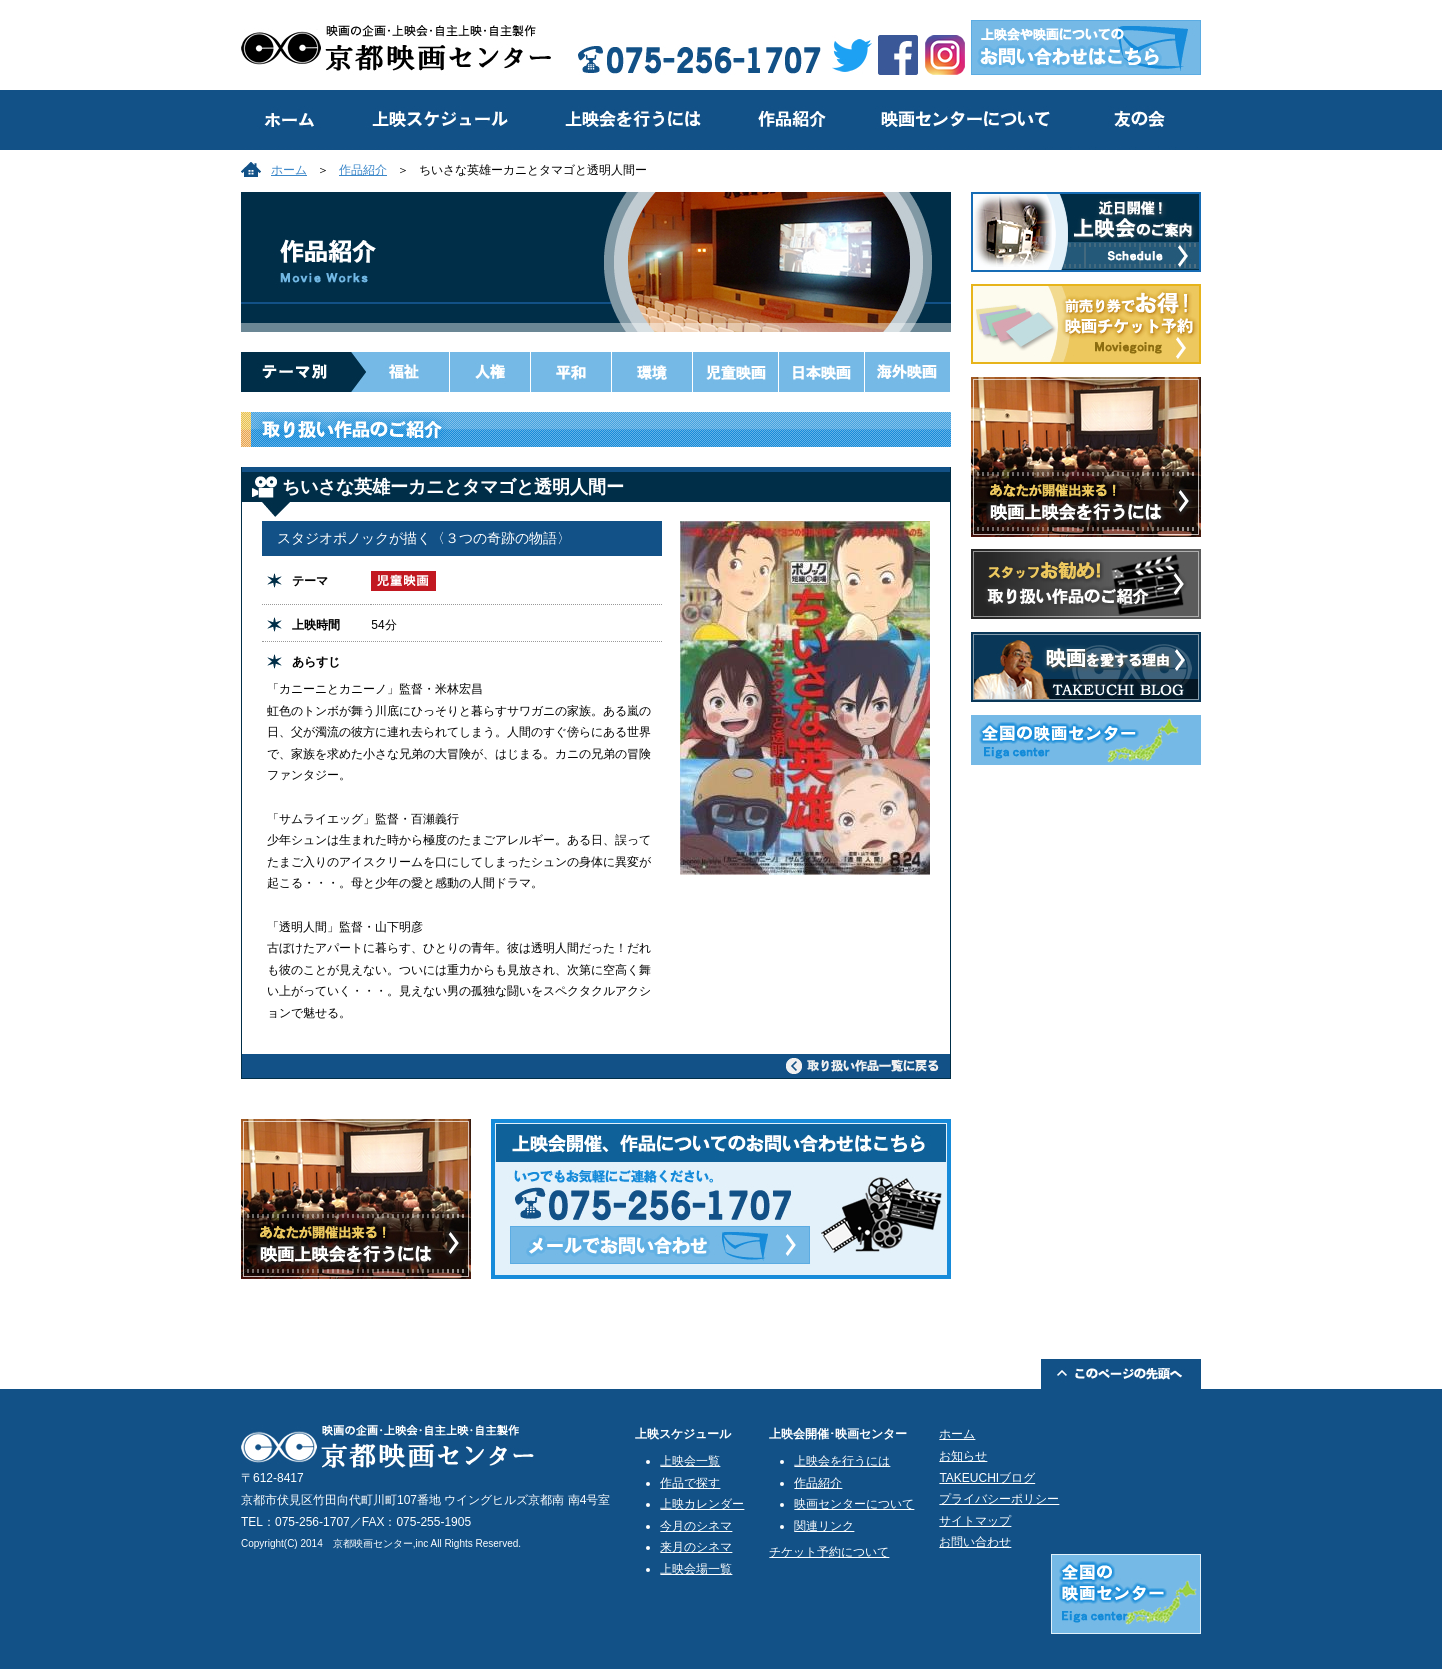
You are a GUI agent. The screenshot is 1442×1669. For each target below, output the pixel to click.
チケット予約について (829, 1552)
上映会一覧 (690, 1461)
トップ (291, 120)
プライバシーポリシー (999, 1499)
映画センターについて (963, 120)
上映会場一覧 (696, 1569)
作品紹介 (791, 120)
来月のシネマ (696, 1547)
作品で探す (690, 1483)
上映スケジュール (436, 120)
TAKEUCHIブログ (987, 1478)
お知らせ (963, 1456)
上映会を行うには (631, 120)
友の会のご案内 (1138, 120)
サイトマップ (975, 1521)
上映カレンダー (702, 1504)
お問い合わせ (975, 1542)
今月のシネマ (696, 1526)
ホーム (289, 170)
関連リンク (824, 1526)
